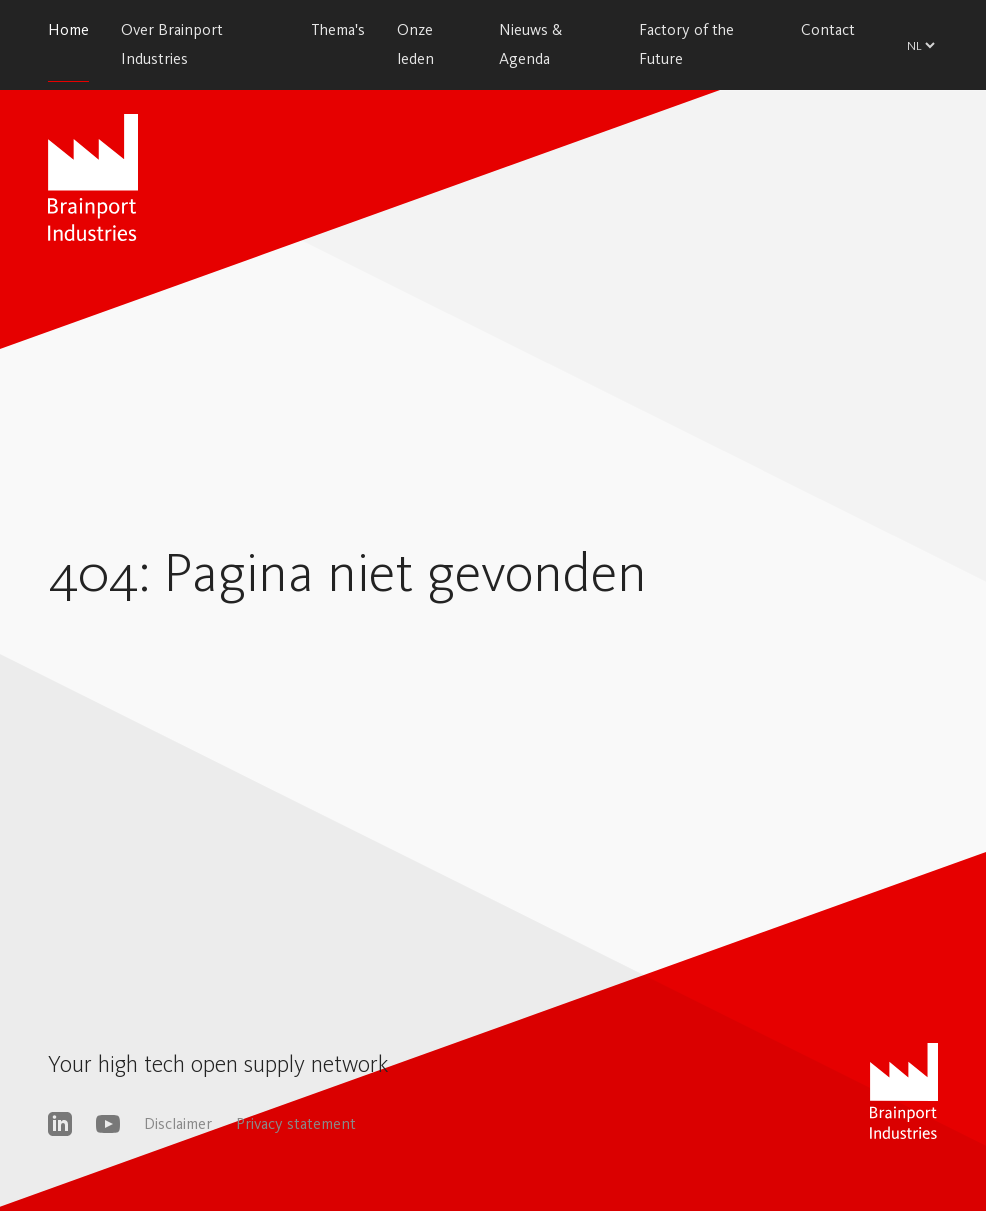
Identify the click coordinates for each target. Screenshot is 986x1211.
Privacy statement (296, 1123)
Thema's (338, 29)
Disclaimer (178, 1123)
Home (68, 29)
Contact (828, 29)
